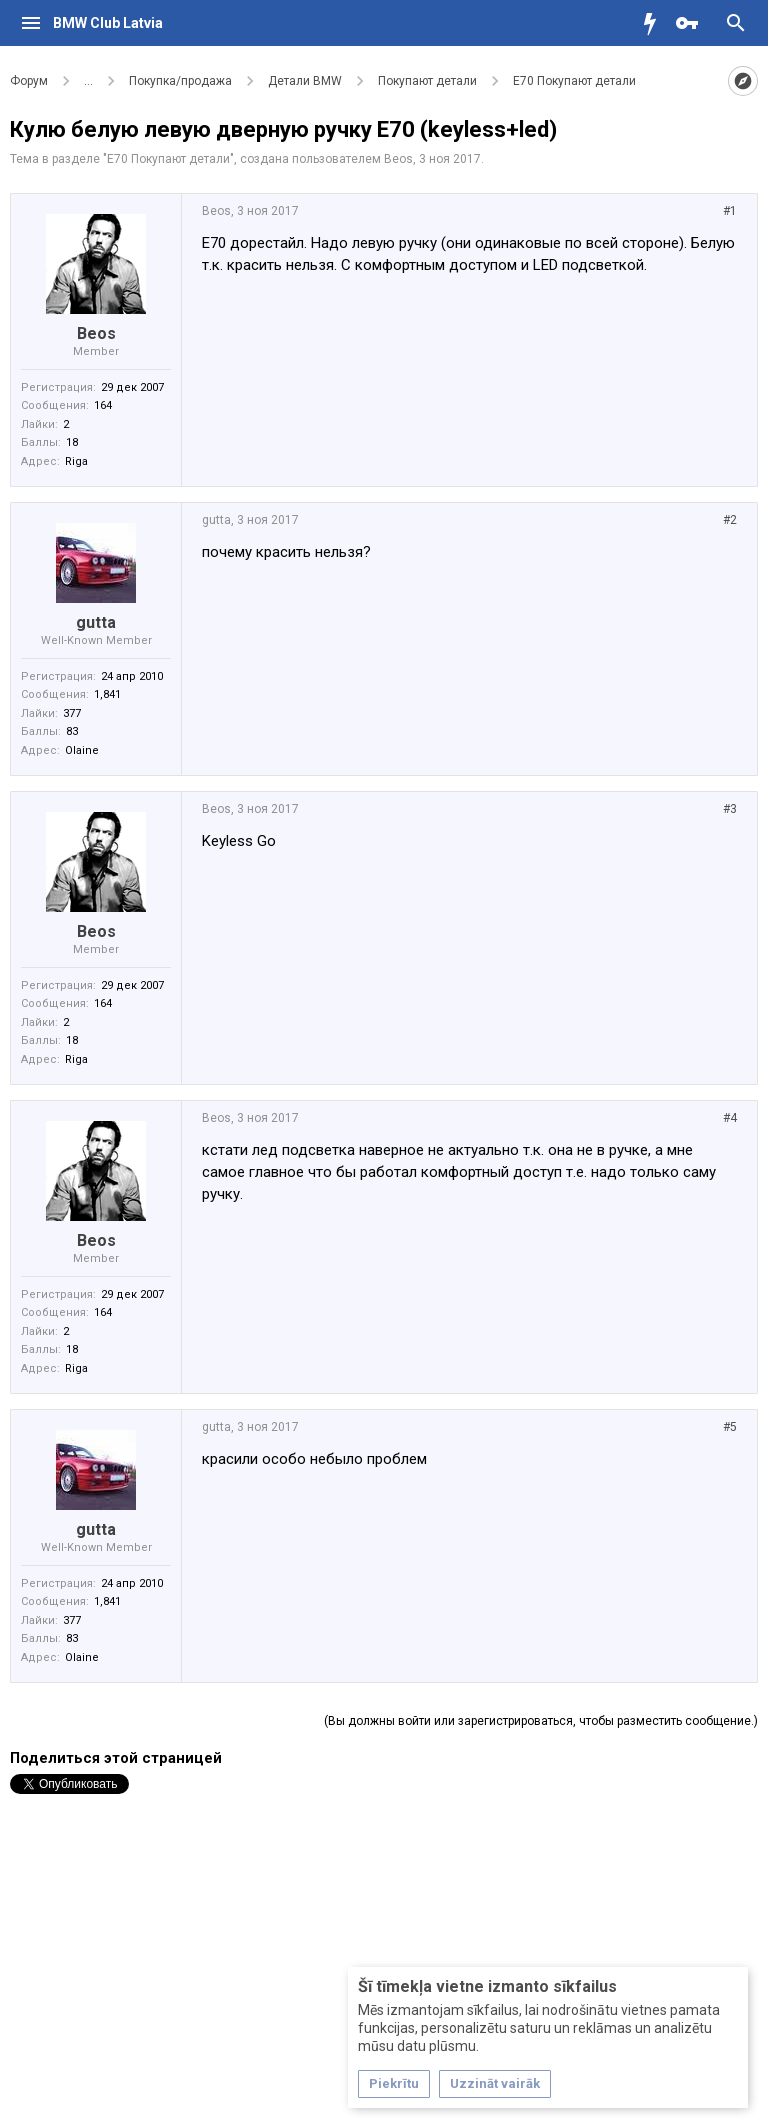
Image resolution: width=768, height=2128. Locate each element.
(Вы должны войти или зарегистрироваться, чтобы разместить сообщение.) (541, 1721)
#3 (730, 809)
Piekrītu (394, 2083)
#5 (730, 1427)
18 (72, 442)
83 (72, 731)
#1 (730, 211)
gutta (96, 622)
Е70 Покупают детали (168, 159)
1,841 (107, 694)
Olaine (82, 750)
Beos (398, 159)
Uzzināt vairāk (495, 2083)
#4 (730, 1118)
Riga (76, 461)
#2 (730, 520)
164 (103, 405)
